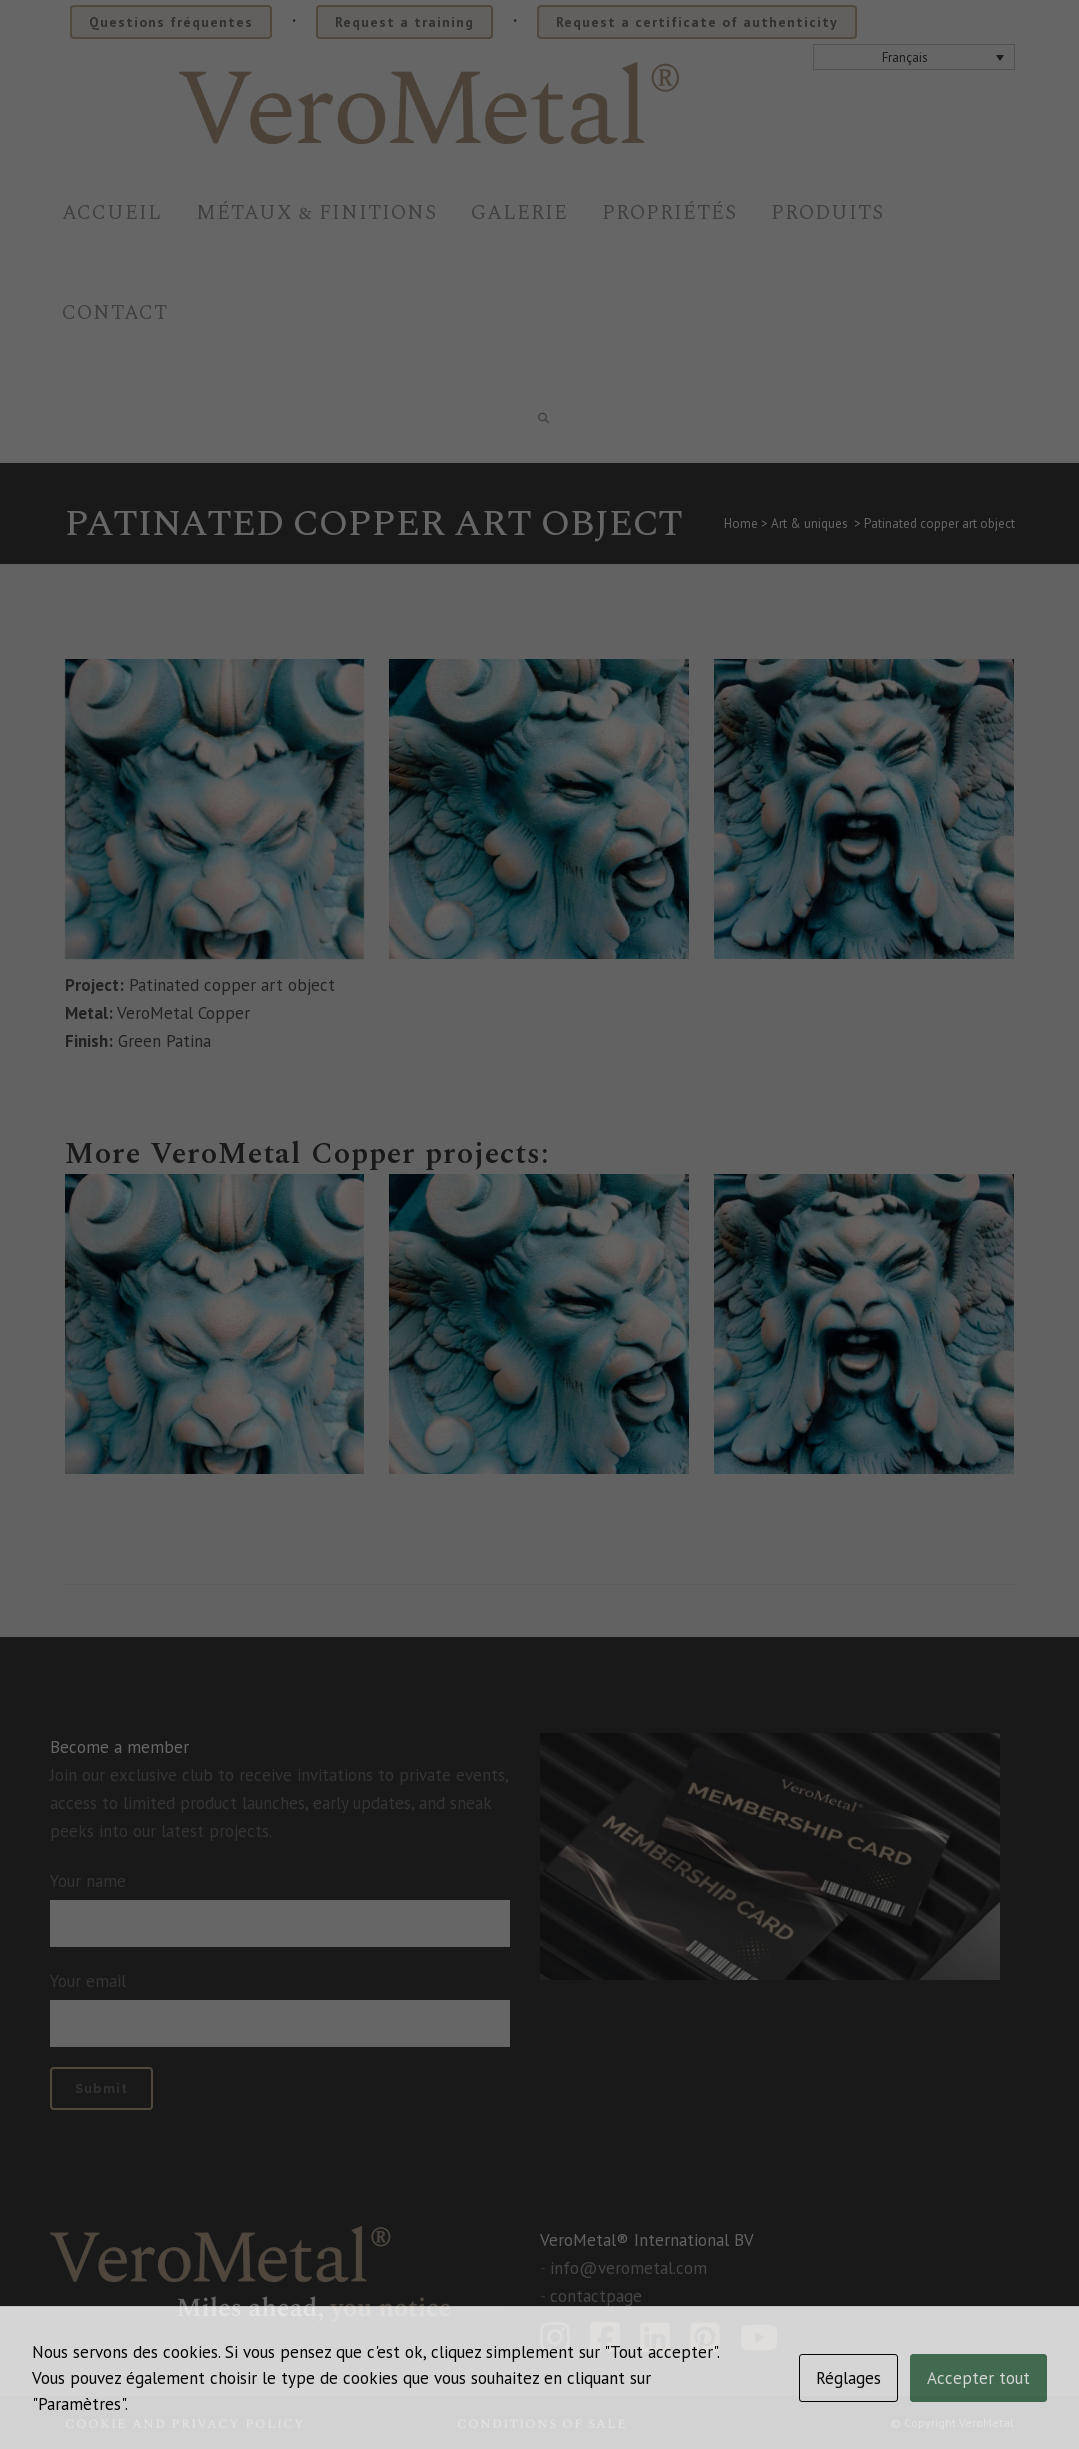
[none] (914, 57)
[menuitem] (914, 57)
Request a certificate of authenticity (697, 22)
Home (741, 523)
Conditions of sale (542, 2423)
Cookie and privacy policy (185, 2423)
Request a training (404, 22)
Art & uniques (809, 523)
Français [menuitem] (905, 57)
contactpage (596, 2296)
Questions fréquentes (171, 22)
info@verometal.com (628, 2268)
